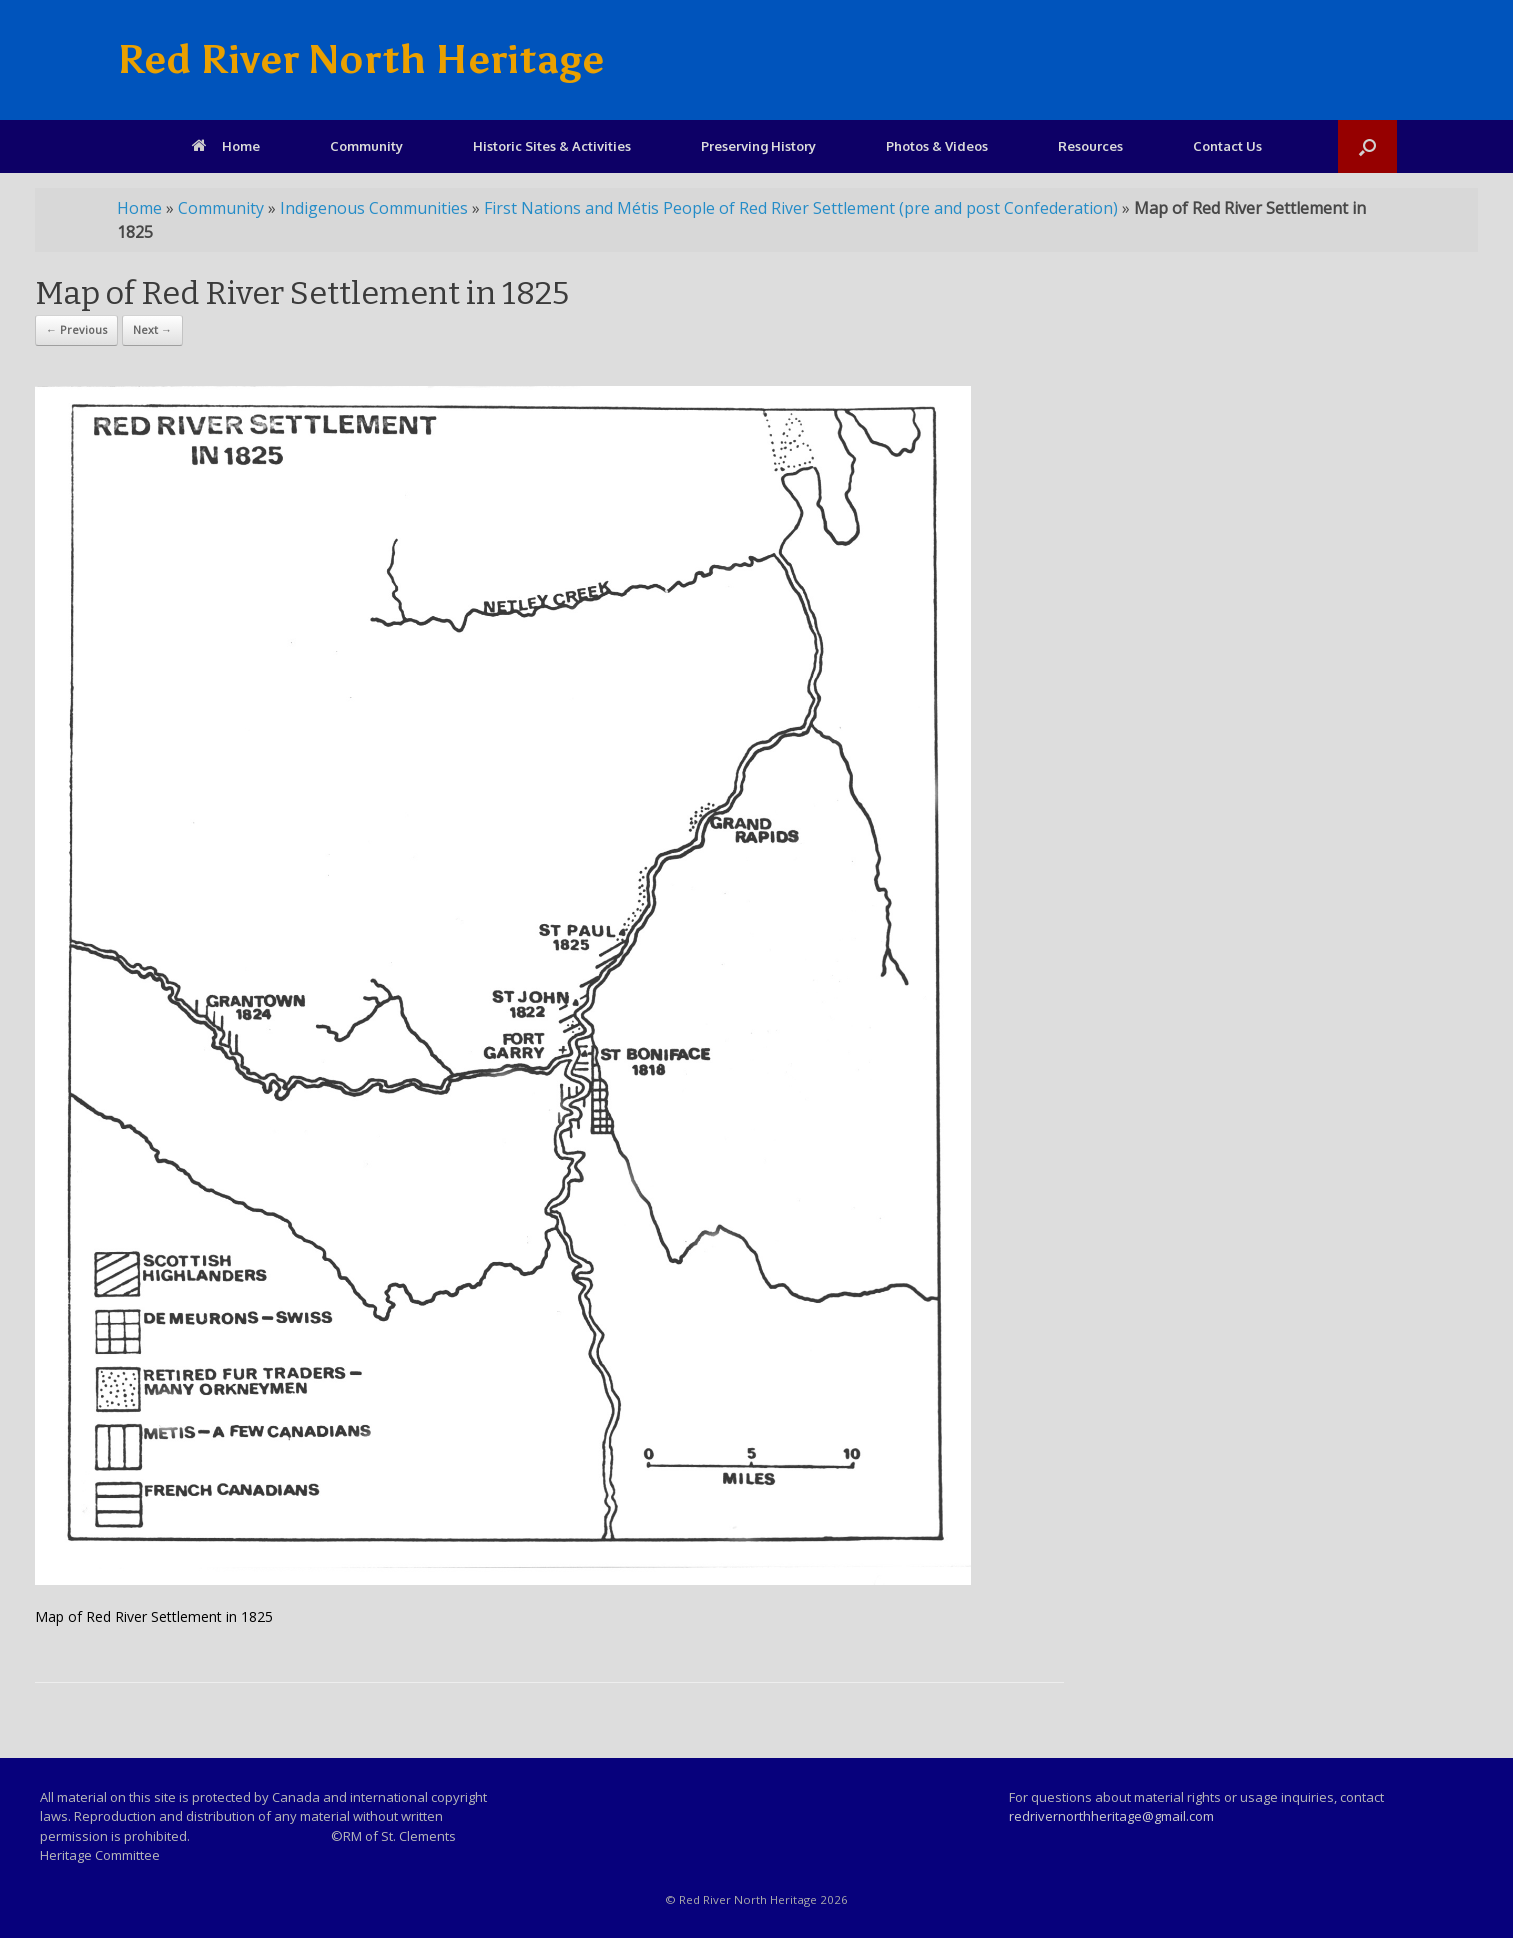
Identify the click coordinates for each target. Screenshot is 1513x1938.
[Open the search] (1367, 146)
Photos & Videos (937, 146)
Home (226, 146)
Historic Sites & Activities (552, 146)
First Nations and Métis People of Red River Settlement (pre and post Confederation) (801, 208)
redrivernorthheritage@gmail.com (1111, 1816)
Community (366, 146)
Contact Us (1227, 146)
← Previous (76, 329)
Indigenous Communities (374, 208)
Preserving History (758, 146)
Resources (1090, 146)
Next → (152, 329)
